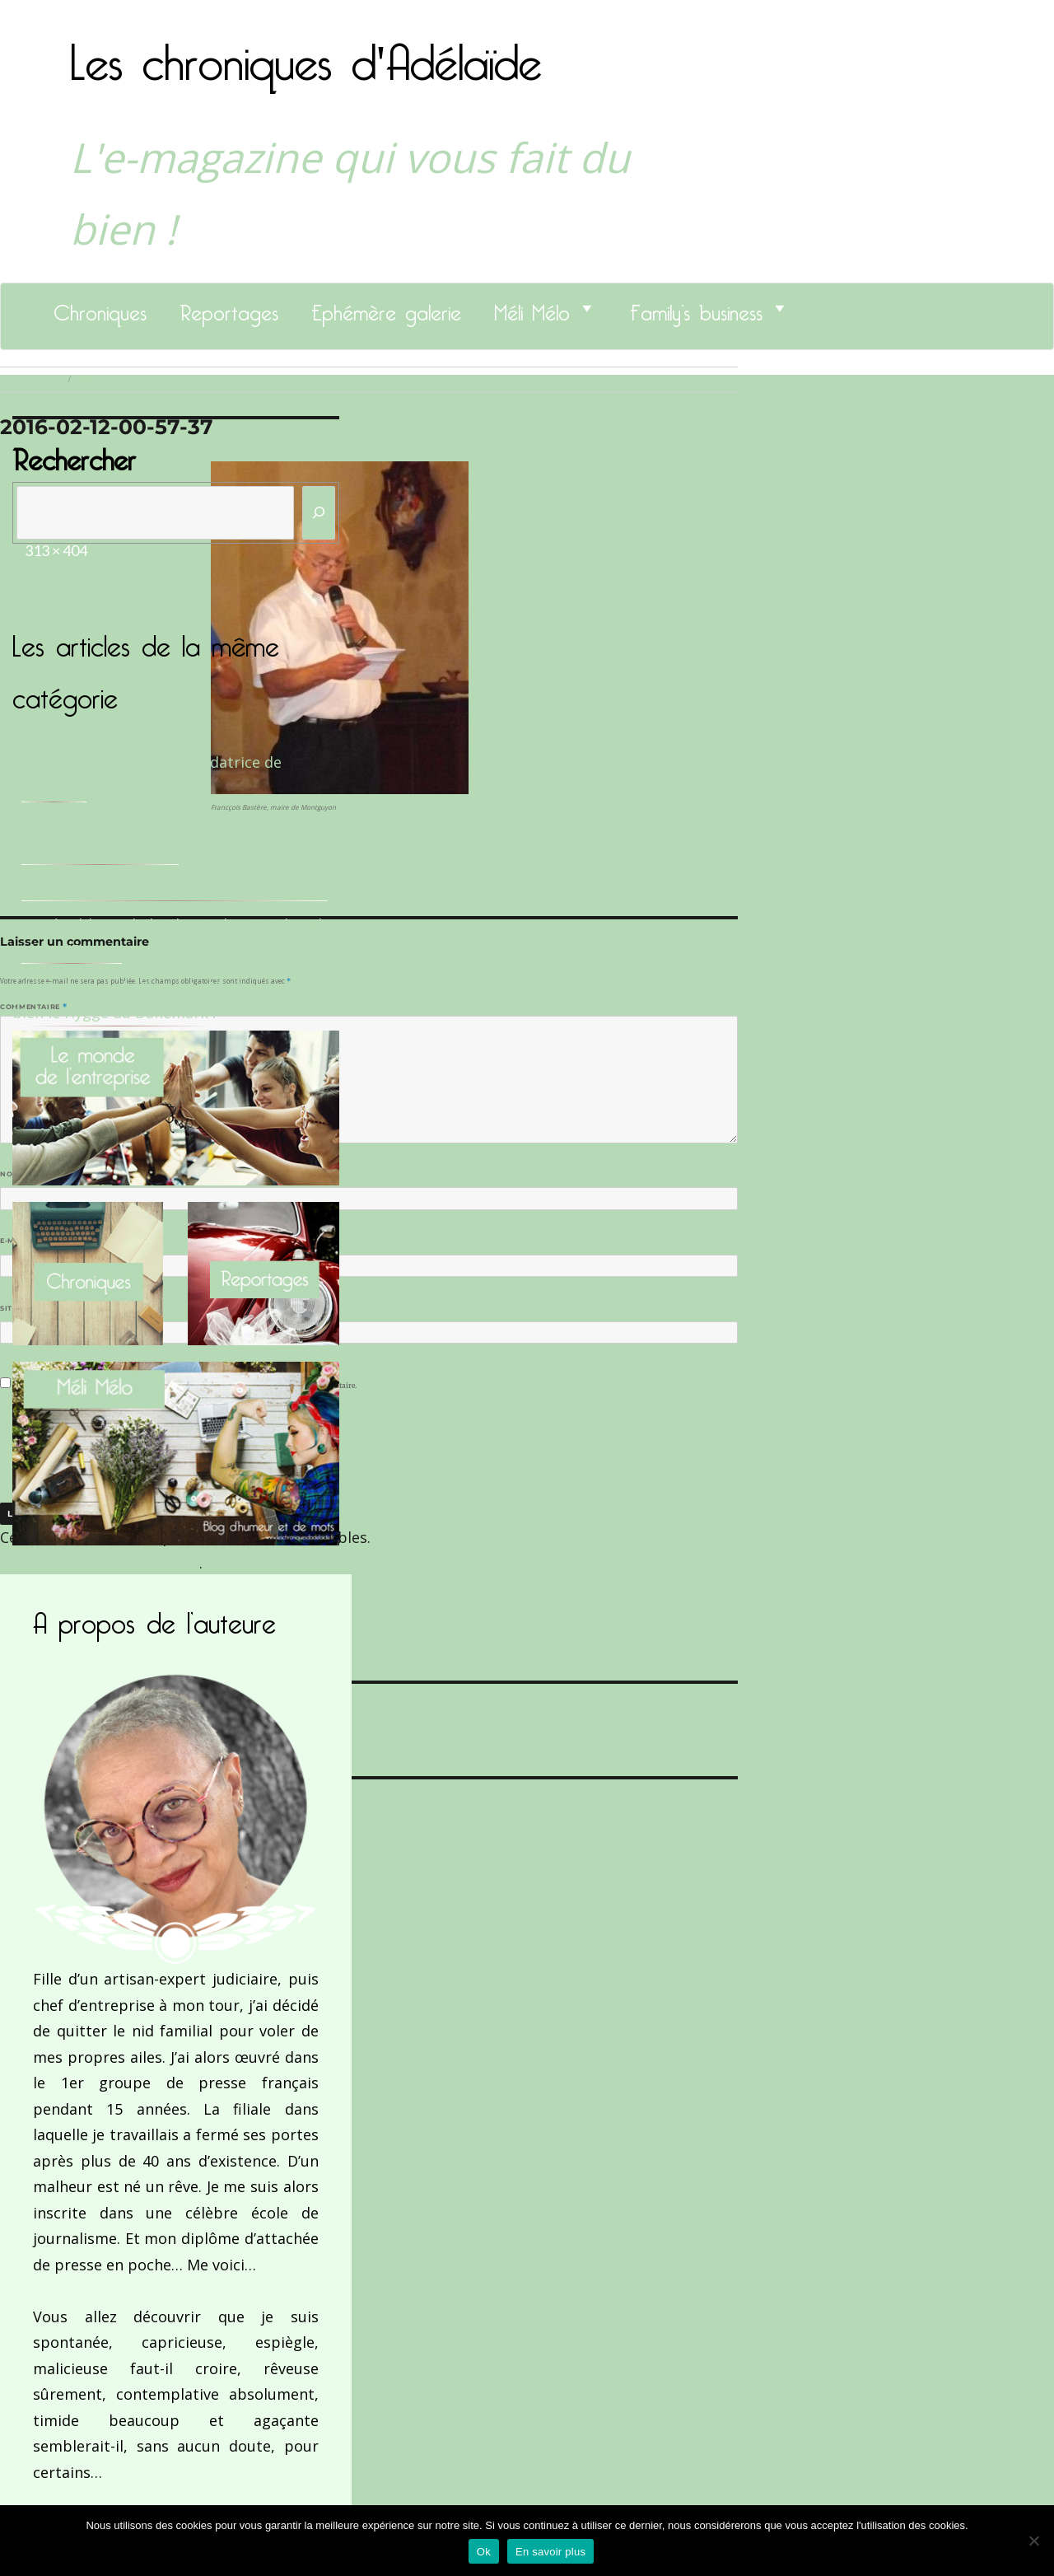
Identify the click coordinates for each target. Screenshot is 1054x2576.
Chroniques (100, 308)
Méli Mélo (532, 308)
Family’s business (696, 308)
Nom (13, 1174)
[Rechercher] (318, 513)
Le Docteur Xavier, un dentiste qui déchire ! (174, 887)
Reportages (229, 308)
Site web (18, 1308)
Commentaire (33, 1007)
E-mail (17, 1241)
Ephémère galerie (386, 308)
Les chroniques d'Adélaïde (306, 52)
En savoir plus (550, 2552)
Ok (484, 2552)
